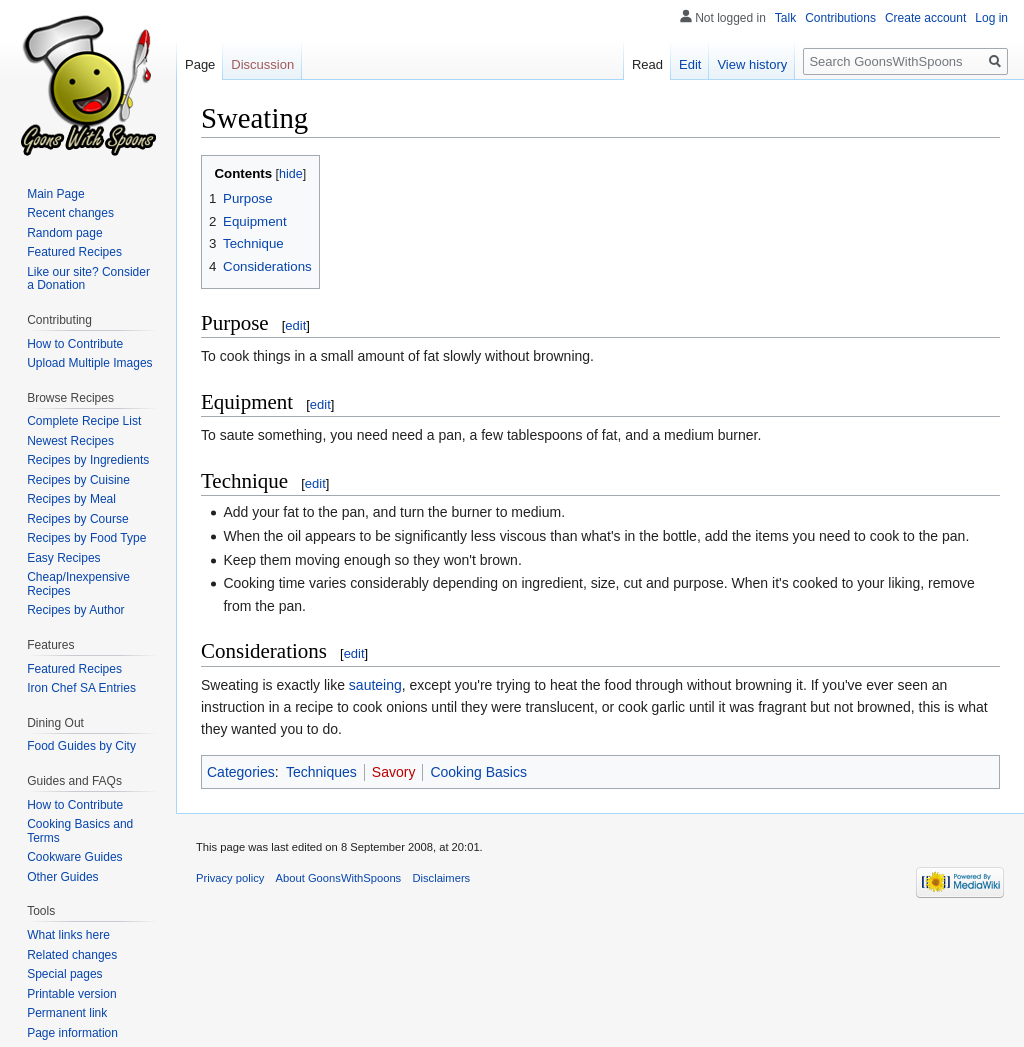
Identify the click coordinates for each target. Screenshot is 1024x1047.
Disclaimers (441, 878)
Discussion (262, 64)
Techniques (321, 772)
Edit (690, 64)
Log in (991, 18)
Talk (785, 18)
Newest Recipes (70, 441)
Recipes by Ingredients (88, 460)
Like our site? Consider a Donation (88, 279)
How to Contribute (75, 344)
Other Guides (62, 877)
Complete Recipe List (84, 421)
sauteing (375, 685)
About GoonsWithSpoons (339, 878)
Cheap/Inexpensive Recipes (78, 584)
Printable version (71, 994)
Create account (925, 18)
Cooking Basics (478, 772)
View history (752, 64)
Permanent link (67, 1013)
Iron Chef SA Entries (81, 688)
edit (295, 325)
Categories (241, 772)
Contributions (840, 18)
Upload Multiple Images (89, 363)
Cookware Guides (74, 857)
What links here (68, 935)
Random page (64, 233)
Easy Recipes (63, 558)
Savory (394, 772)
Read (647, 64)
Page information (72, 1033)
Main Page (55, 194)
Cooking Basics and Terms (80, 831)
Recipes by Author (75, 610)
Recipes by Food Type (86, 538)
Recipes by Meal (71, 499)
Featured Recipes (74, 252)
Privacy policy (230, 878)
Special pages (64, 974)
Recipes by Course (77, 519)
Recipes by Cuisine (78, 480)
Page (200, 64)
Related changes (72, 955)
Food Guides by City (81, 746)
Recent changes (70, 213)
